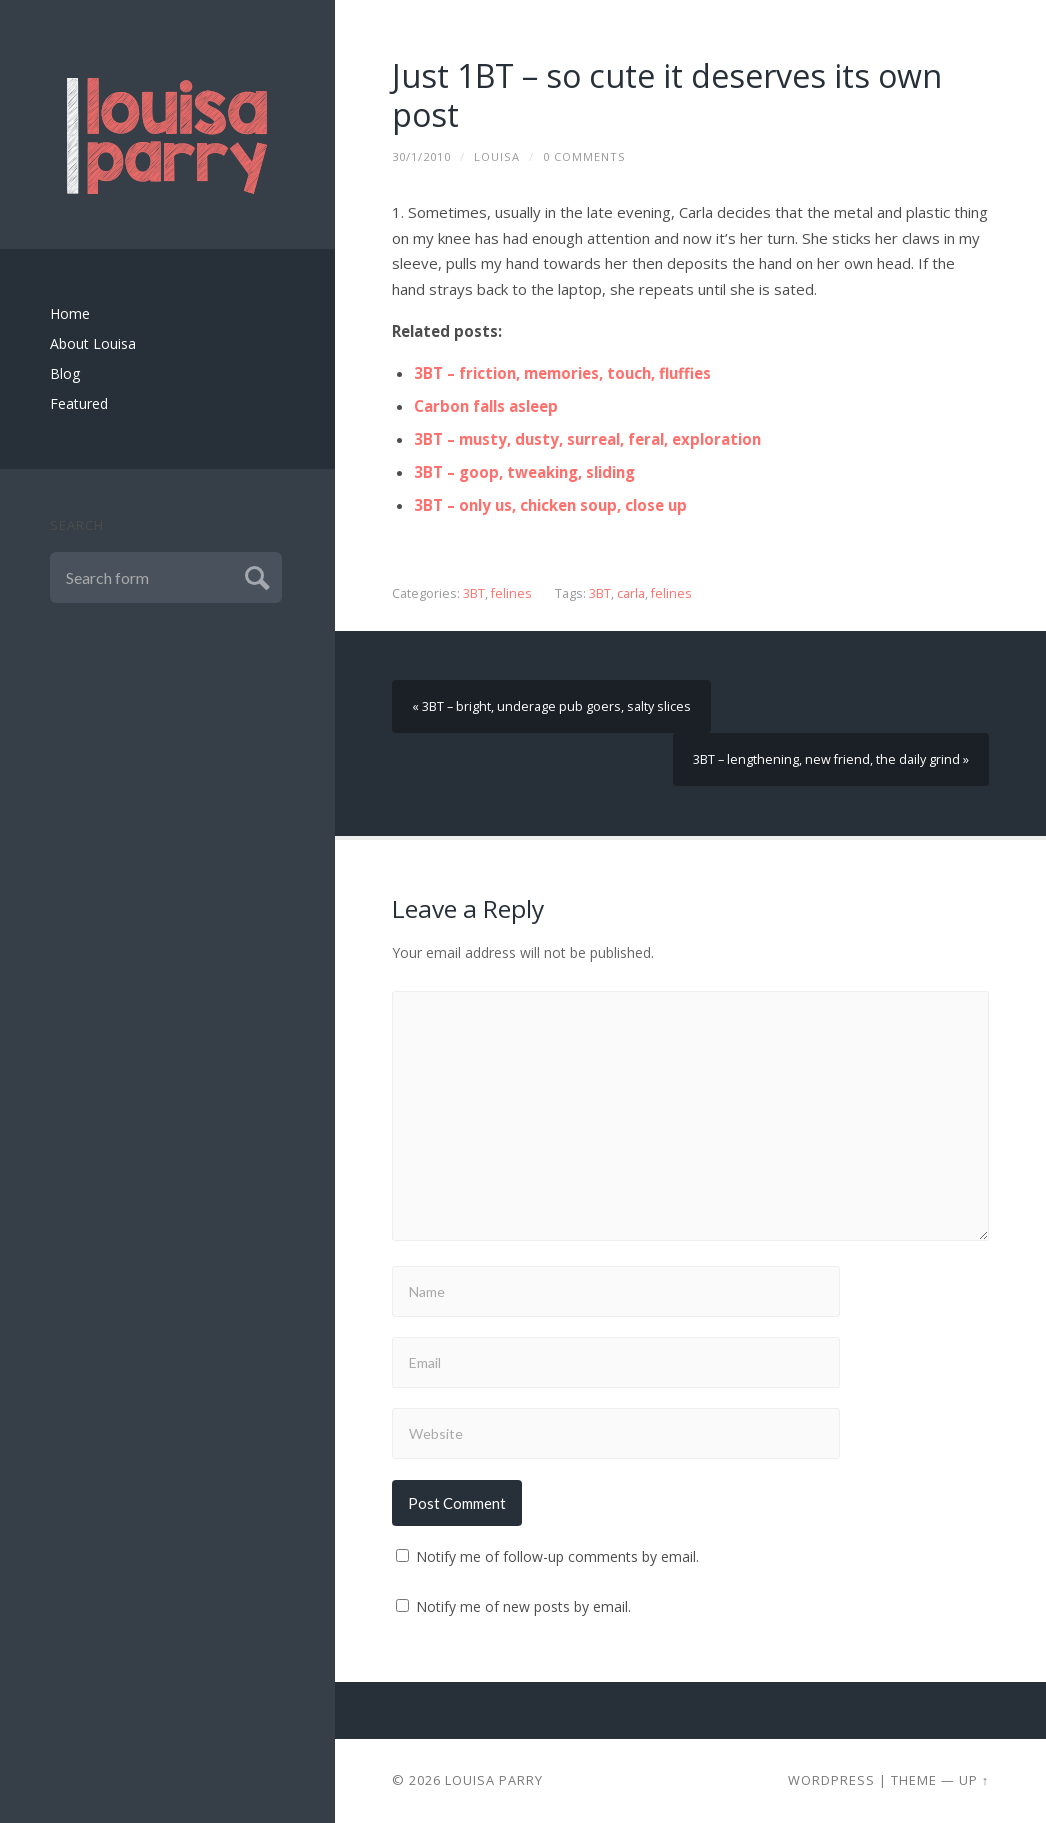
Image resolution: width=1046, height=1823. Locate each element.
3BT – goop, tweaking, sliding (524, 472)
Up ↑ (974, 1780)
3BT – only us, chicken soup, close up (550, 505)
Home (70, 313)
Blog (65, 373)
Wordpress (831, 1780)
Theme (914, 1780)
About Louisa (93, 343)
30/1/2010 (421, 156)
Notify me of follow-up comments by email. (557, 1556)
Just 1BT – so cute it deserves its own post (667, 95)
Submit (254, 575)
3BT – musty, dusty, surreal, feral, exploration (587, 439)
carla (631, 593)
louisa (497, 156)
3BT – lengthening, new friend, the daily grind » (831, 759)
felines (511, 593)
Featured (79, 403)
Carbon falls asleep (486, 406)
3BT (474, 593)
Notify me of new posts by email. (523, 1606)
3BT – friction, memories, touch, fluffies (562, 373)
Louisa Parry (494, 1780)
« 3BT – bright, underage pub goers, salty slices (551, 706)
